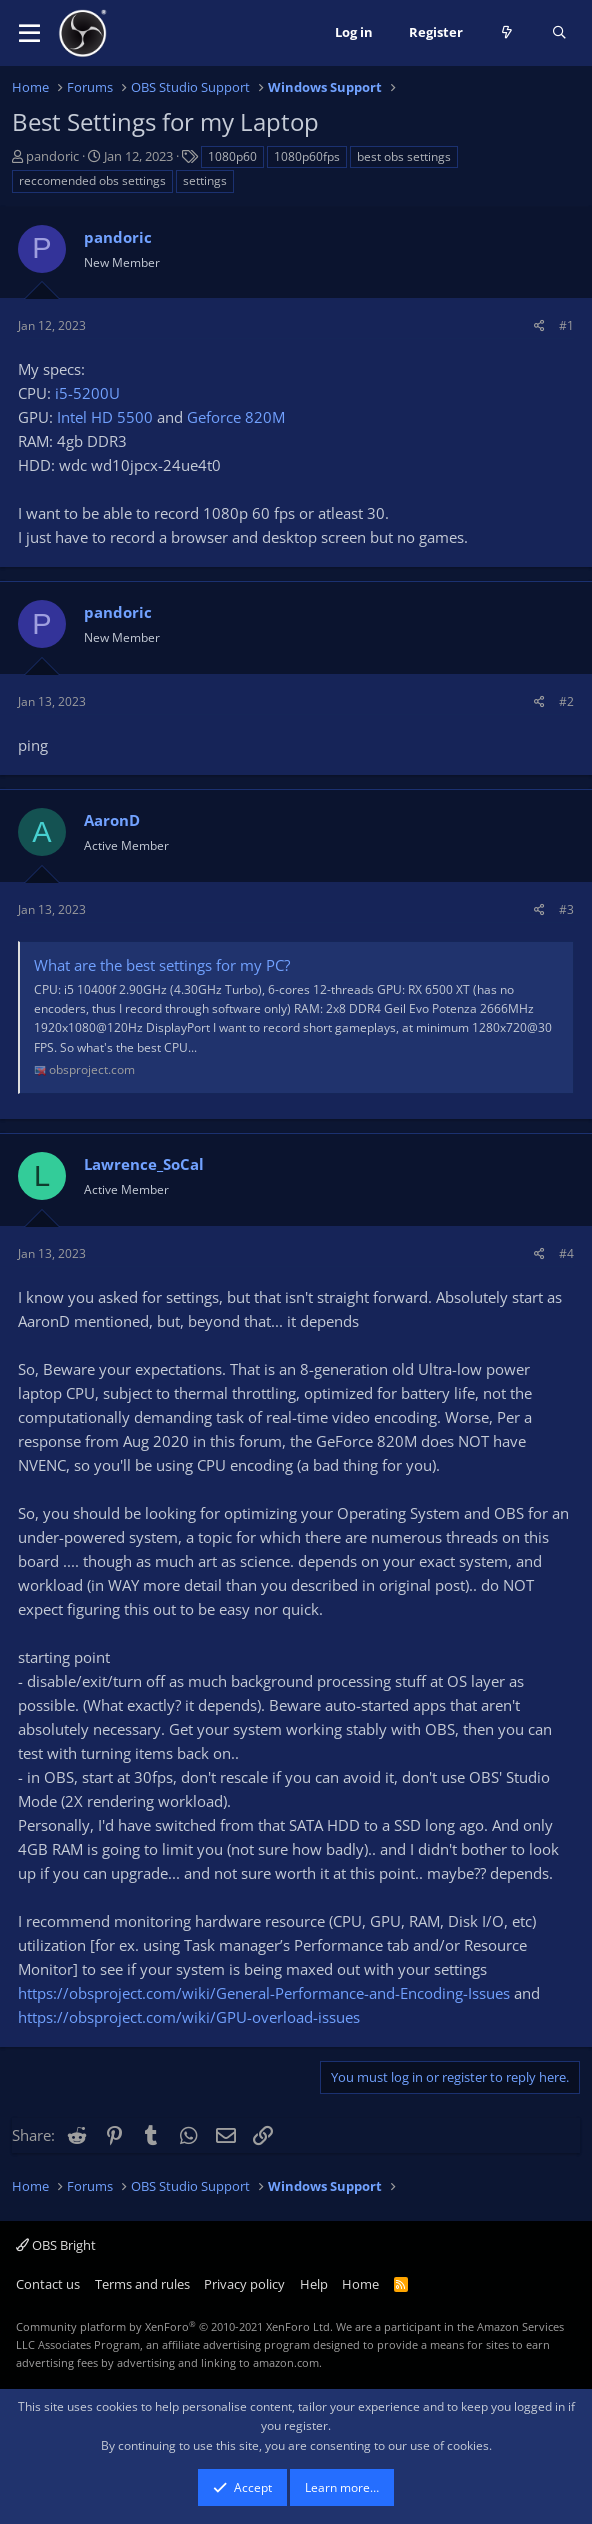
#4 (566, 1253)
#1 (566, 325)
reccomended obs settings (92, 180)
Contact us (48, 2284)
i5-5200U (87, 393)
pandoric (52, 156)
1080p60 (232, 156)
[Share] (539, 325)
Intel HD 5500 (105, 417)
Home (360, 2284)
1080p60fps (307, 156)
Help (314, 2284)
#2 (566, 701)
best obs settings (404, 156)
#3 (566, 909)
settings (205, 180)
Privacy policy (244, 2284)
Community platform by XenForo (174, 2326)
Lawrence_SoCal (144, 1164)
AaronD (112, 820)
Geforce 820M (236, 417)
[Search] (559, 33)
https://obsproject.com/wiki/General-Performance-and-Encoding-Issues (264, 1993)
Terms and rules (142, 2284)
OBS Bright (56, 2245)
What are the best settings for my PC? (162, 965)
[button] (29, 33)
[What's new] (507, 33)
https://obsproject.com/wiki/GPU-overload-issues (189, 2017)
